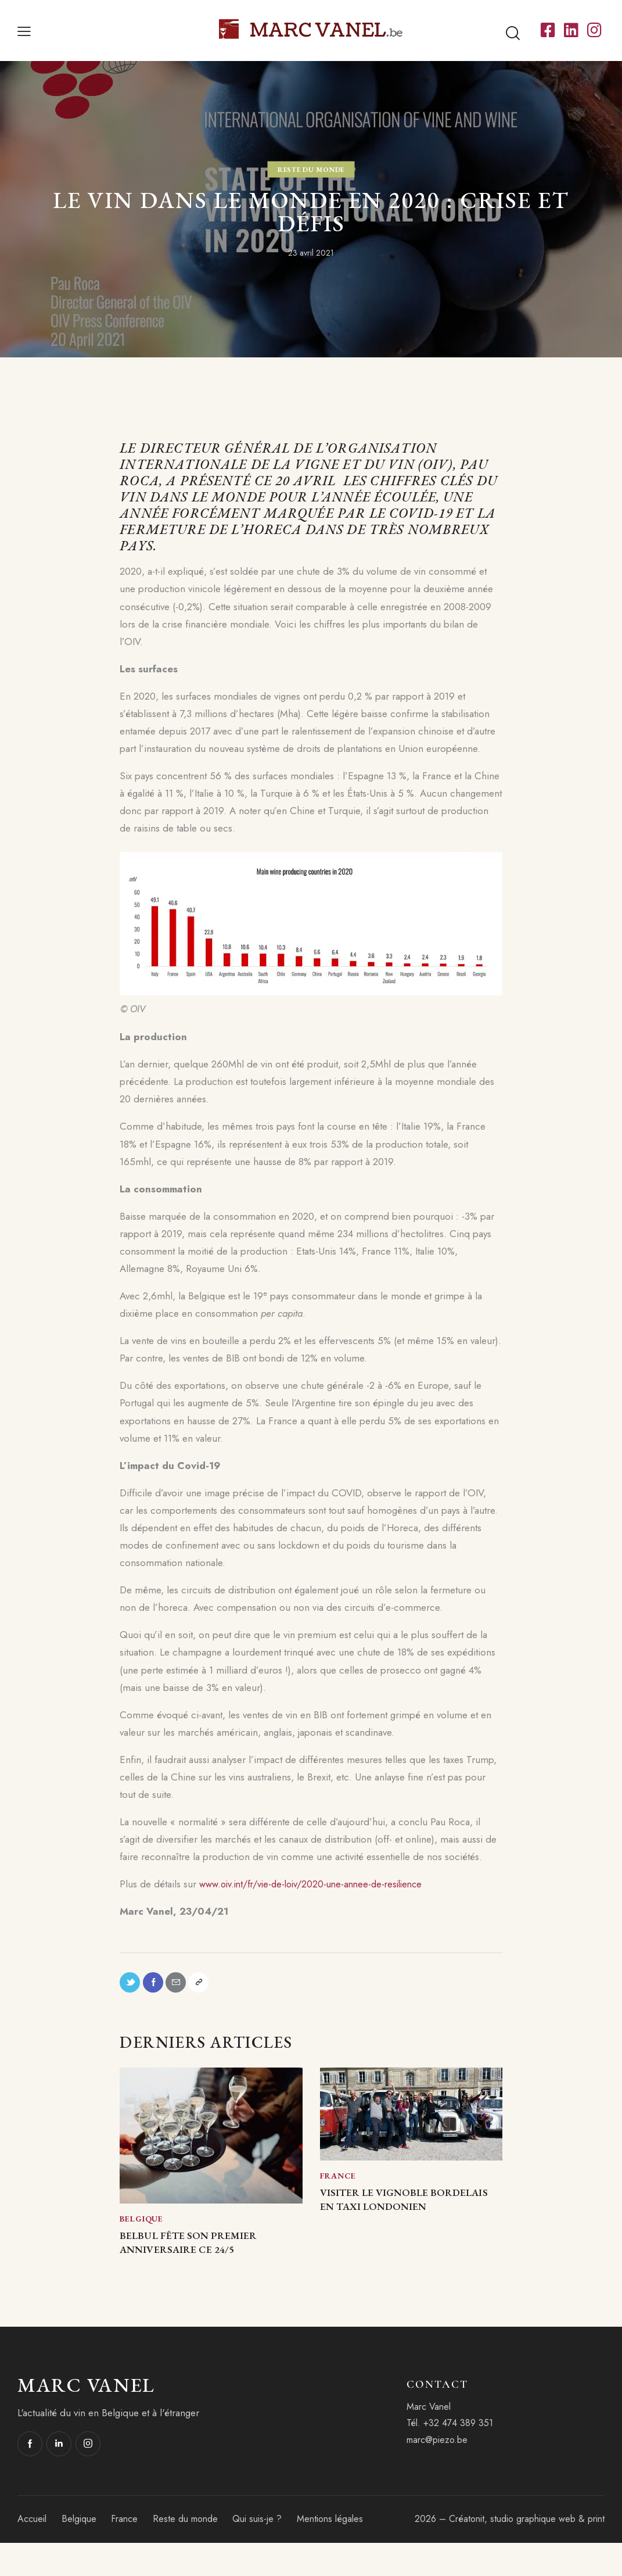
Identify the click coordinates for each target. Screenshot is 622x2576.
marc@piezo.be (437, 2473)
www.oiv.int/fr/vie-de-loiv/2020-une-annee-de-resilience (318, 1884)
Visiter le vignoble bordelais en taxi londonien (400, 2220)
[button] (24, 30)
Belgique (141, 2226)
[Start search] (513, 33)
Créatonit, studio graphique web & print (527, 2552)
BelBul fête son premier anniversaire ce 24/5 (204, 2263)
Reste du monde (311, 169)
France (338, 2183)
